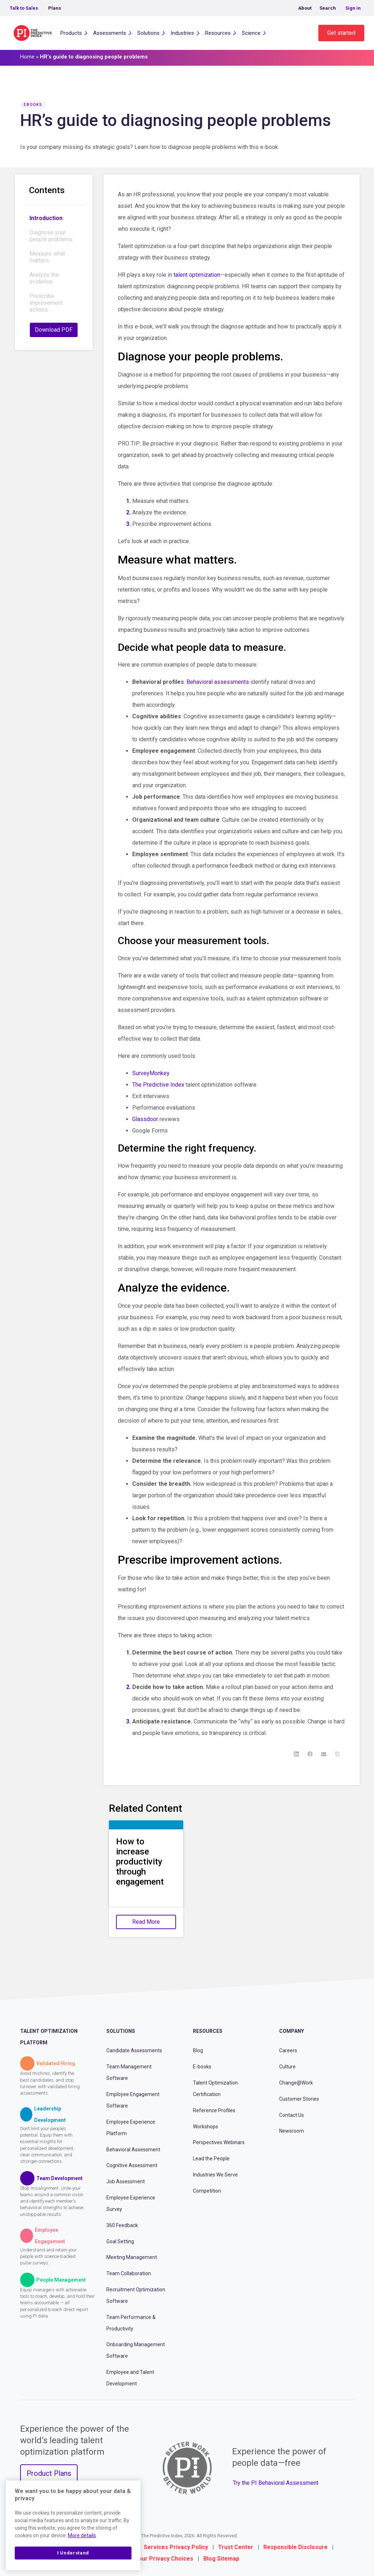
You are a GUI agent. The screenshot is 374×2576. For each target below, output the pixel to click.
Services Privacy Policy (176, 2547)
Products (71, 33)
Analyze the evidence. (44, 278)
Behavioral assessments (217, 681)
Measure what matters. (47, 257)
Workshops (205, 2126)
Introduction (46, 218)
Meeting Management (131, 2257)
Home (27, 56)
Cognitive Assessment (131, 2165)
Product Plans (49, 2473)
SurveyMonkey (151, 1073)
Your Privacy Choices (164, 2558)
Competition (207, 2191)
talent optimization (197, 274)
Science (251, 33)
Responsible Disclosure (295, 2547)
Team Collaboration (128, 2273)
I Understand (73, 2553)
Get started (341, 32)
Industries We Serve (215, 2175)
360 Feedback (122, 2225)
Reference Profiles (214, 2110)
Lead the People (211, 2158)
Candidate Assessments (134, 2050)
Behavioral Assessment (133, 2149)
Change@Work (296, 2083)
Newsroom (291, 2131)
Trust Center (235, 2547)
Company (291, 2031)
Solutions (148, 33)
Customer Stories (299, 2099)
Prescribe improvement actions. (46, 303)
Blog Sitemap (221, 2558)
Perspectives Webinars (219, 2142)
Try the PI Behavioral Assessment (275, 2482)
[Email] (323, 1754)
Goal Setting (120, 2241)
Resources (218, 33)
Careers (288, 2050)
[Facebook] (310, 1754)
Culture (287, 2066)
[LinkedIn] (296, 1754)
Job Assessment (125, 2181)
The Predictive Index (158, 1084)
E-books (202, 2066)
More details (82, 2535)
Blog (198, 2050)
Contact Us (291, 2115)
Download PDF (54, 329)
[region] (73, 2525)
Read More (146, 1921)
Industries (182, 33)
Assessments (109, 33)
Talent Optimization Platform (49, 2036)
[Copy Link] (337, 1754)
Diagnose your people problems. (51, 236)
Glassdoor (145, 1119)
